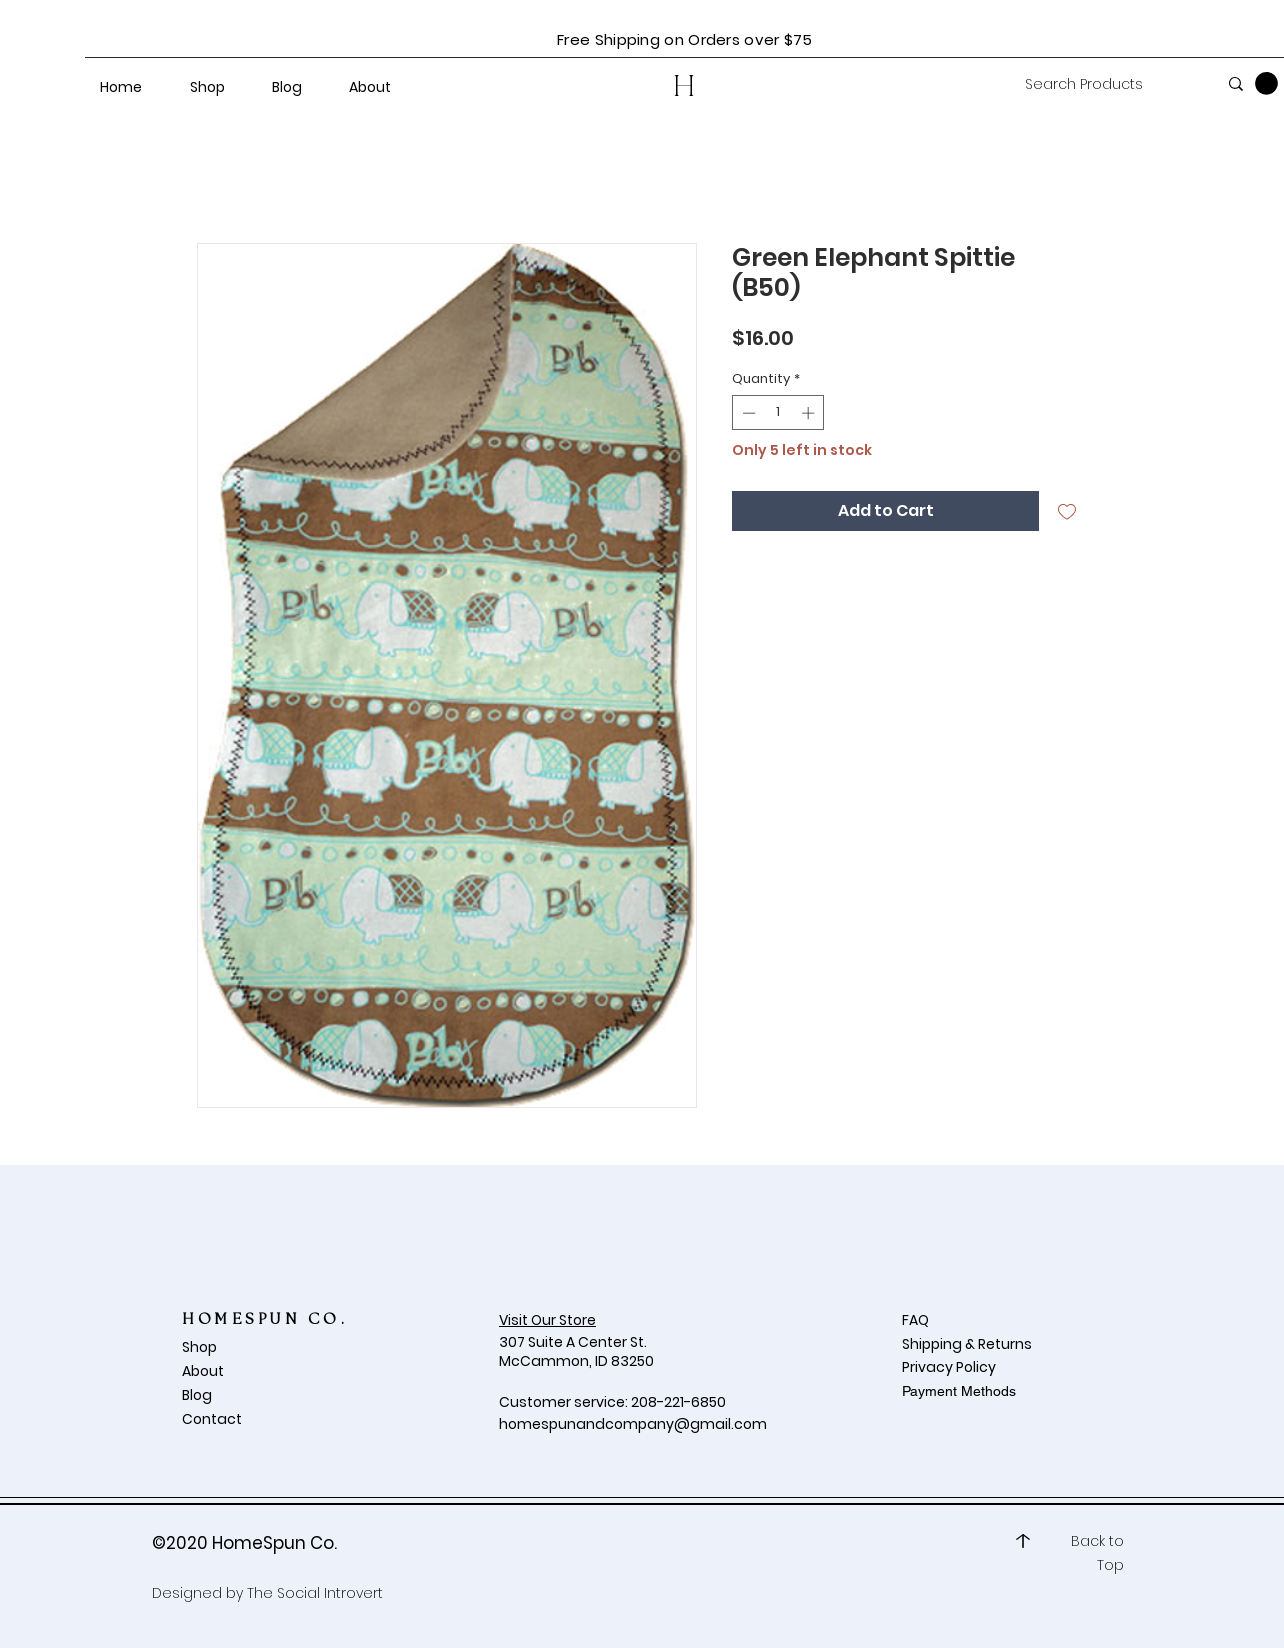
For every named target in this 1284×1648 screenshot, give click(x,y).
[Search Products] (1106, 85)
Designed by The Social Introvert (267, 1593)
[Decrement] (747, 413)
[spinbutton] (778, 413)
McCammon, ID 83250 (576, 1361)
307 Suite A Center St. (574, 1342)
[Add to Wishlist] (1067, 511)
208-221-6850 (678, 1402)
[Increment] (810, 413)
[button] (1266, 83)
